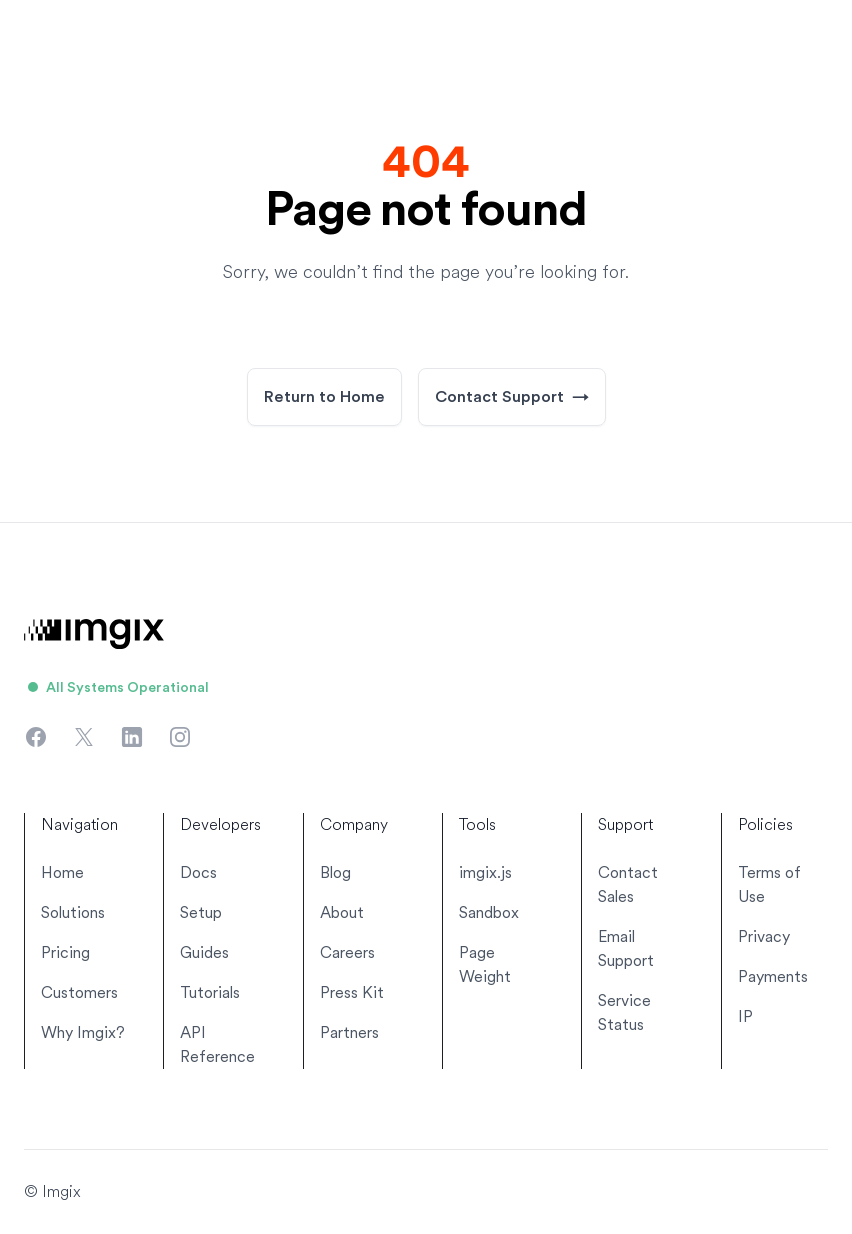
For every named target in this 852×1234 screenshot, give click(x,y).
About (342, 912)
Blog (335, 872)
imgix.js (485, 872)
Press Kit (352, 992)
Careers (347, 952)
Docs (198, 872)
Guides (204, 952)
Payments (773, 976)
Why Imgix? (83, 1032)
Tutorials (210, 992)
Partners (349, 1032)
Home (62, 872)
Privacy (764, 936)
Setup (201, 912)
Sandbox (489, 912)
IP (745, 1016)
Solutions (73, 912)
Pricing (65, 952)
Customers (79, 992)
